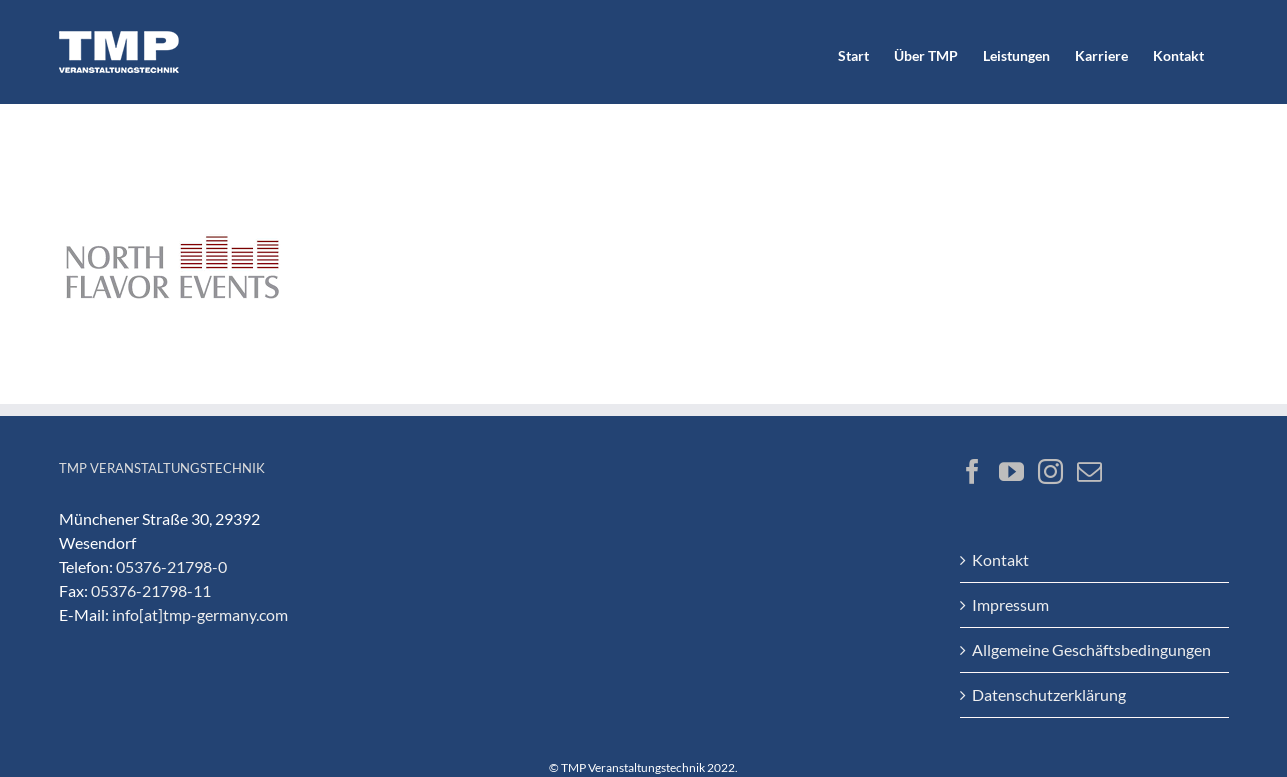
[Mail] (1089, 471)
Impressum (1010, 604)
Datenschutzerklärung (1049, 694)
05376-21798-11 (151, 590)
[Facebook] (972, 471)
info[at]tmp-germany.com (200, 614)
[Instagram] (1050, 471)
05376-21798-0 (171, 566)
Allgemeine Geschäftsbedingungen (1091, 649)
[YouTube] (1011, 471)
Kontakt (1000, 559)
